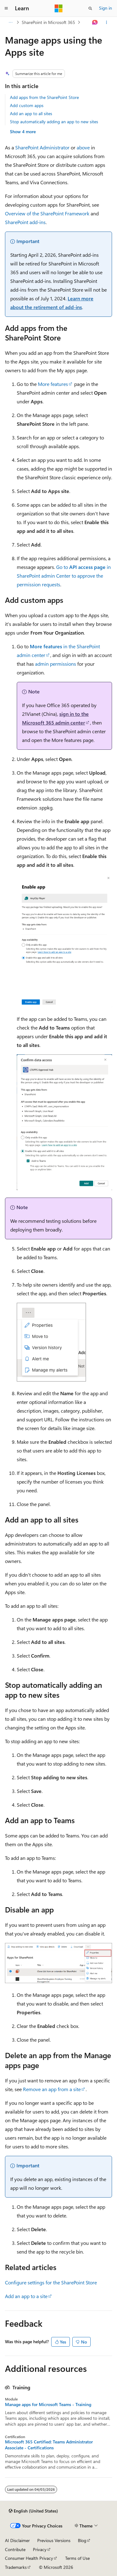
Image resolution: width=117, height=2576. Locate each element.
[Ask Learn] (95, 22)
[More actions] (106, 22)
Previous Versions (53, 2540)
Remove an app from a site (52, 2089)
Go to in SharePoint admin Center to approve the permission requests (64, 576)
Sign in (105, 8)
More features (53, 384)
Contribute (15, 2549)
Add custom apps (26, 105)
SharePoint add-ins (25, 222)
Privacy (40, 2549)
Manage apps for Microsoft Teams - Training (48, 2404)
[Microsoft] (59, 8)
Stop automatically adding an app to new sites (54, 121)
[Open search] (90, 8)
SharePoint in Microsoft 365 (48, 22)
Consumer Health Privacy (29, 2558)
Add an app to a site (26, 2296)
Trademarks (16, 2567)
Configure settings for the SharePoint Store (51, 2282)
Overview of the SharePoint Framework (47, 213)
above (83, 147)
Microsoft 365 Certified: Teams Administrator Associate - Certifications (49, 2444)
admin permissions (55, 663)
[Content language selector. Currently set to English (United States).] (33, 2511)
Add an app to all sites (31, 113)
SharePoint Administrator (42, 147)
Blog (82, 2540)
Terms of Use (77, 2558)
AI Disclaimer (17, 2540)
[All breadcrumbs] (10, 22)
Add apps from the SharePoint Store (44, 97)
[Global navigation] (6, 8)
